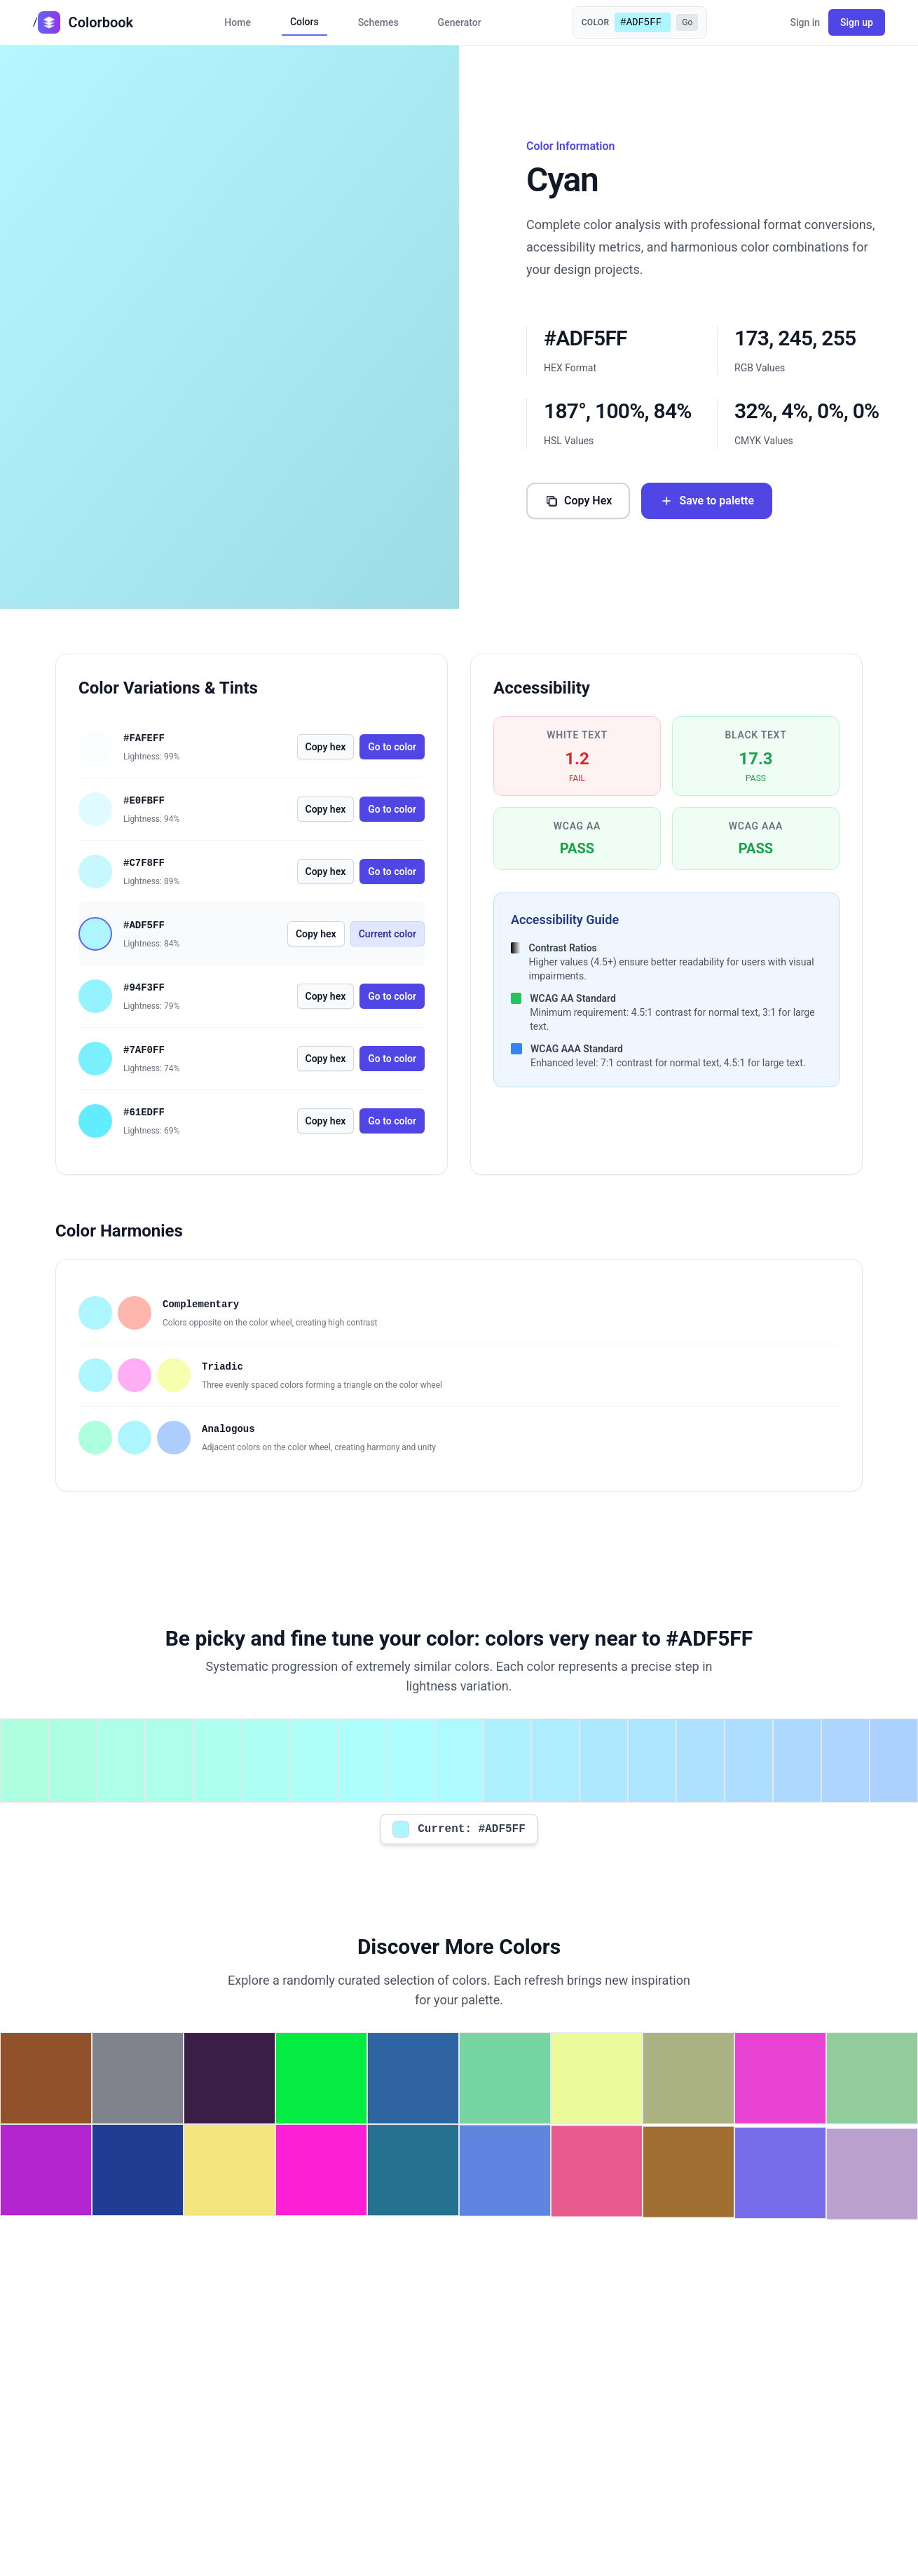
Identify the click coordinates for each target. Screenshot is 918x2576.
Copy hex (326, 746)
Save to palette (706, 501)
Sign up (856, 22)
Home (237, 22)
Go (687, 22)
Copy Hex (578, 501)
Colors (304, 21)
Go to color (392, 746)
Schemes (378, 22)
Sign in (805, 22)
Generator (459, 22)
